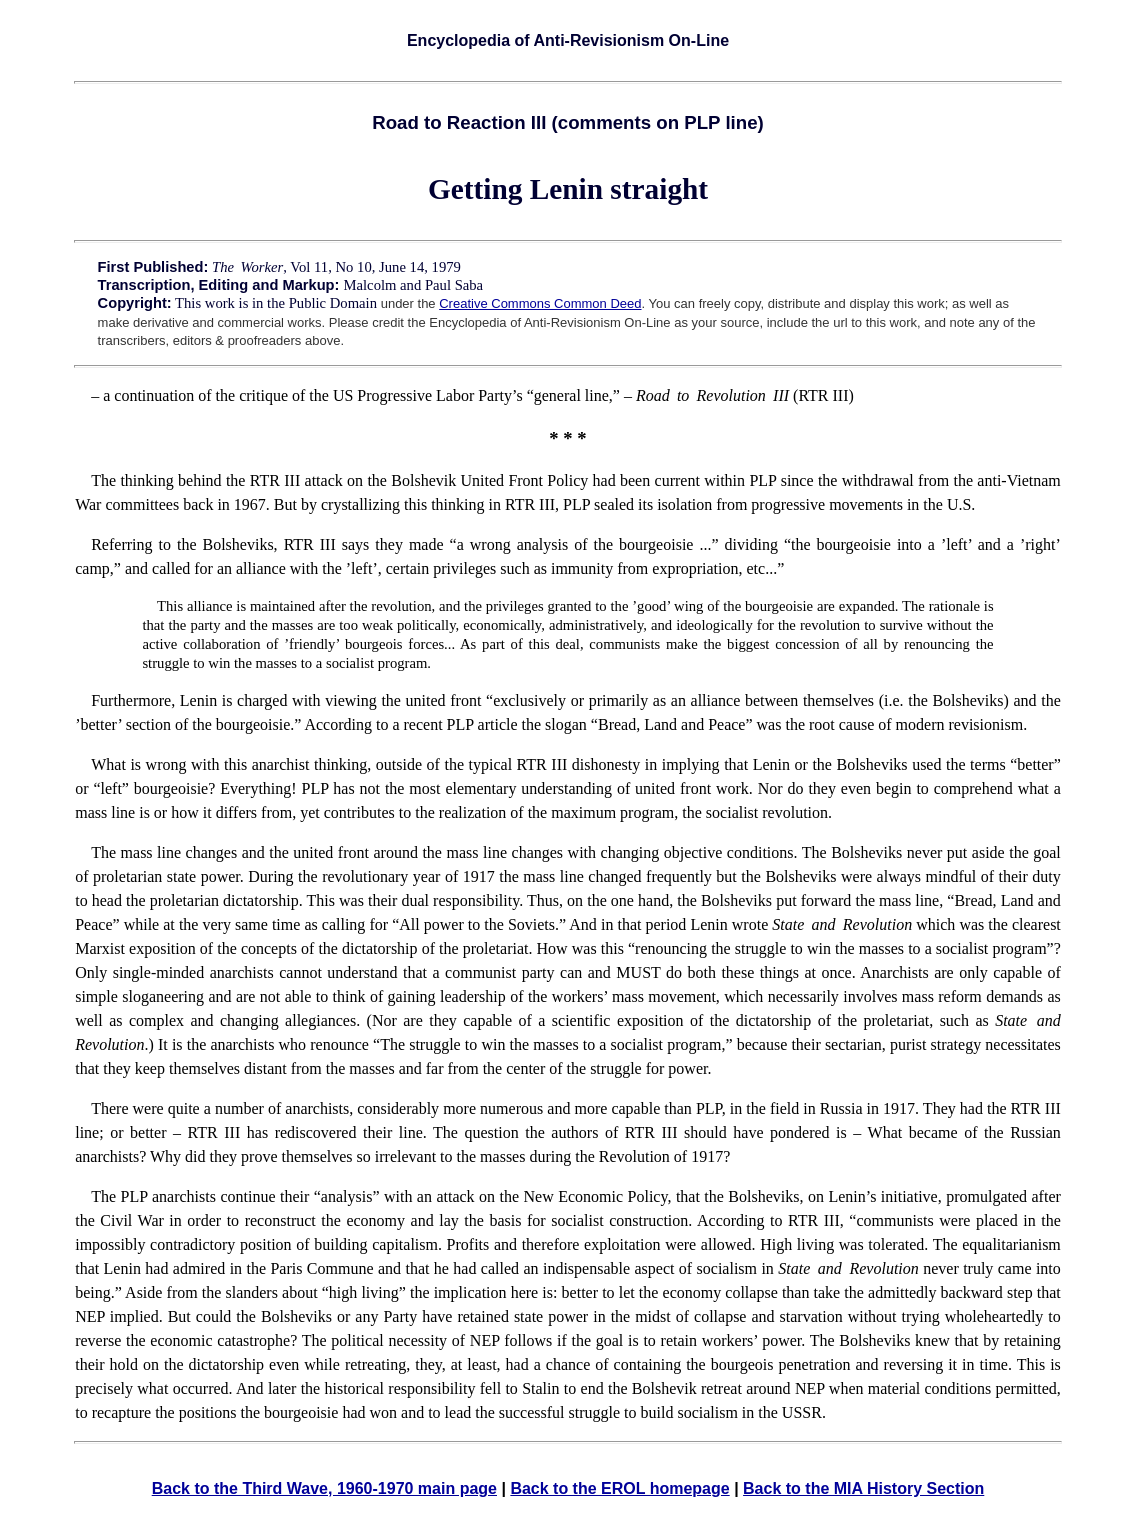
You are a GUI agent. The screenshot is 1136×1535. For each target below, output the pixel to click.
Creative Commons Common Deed (540, 303)
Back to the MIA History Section (863, 1488)
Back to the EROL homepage (619, 1488)
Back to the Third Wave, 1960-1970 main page (324, 1488)
